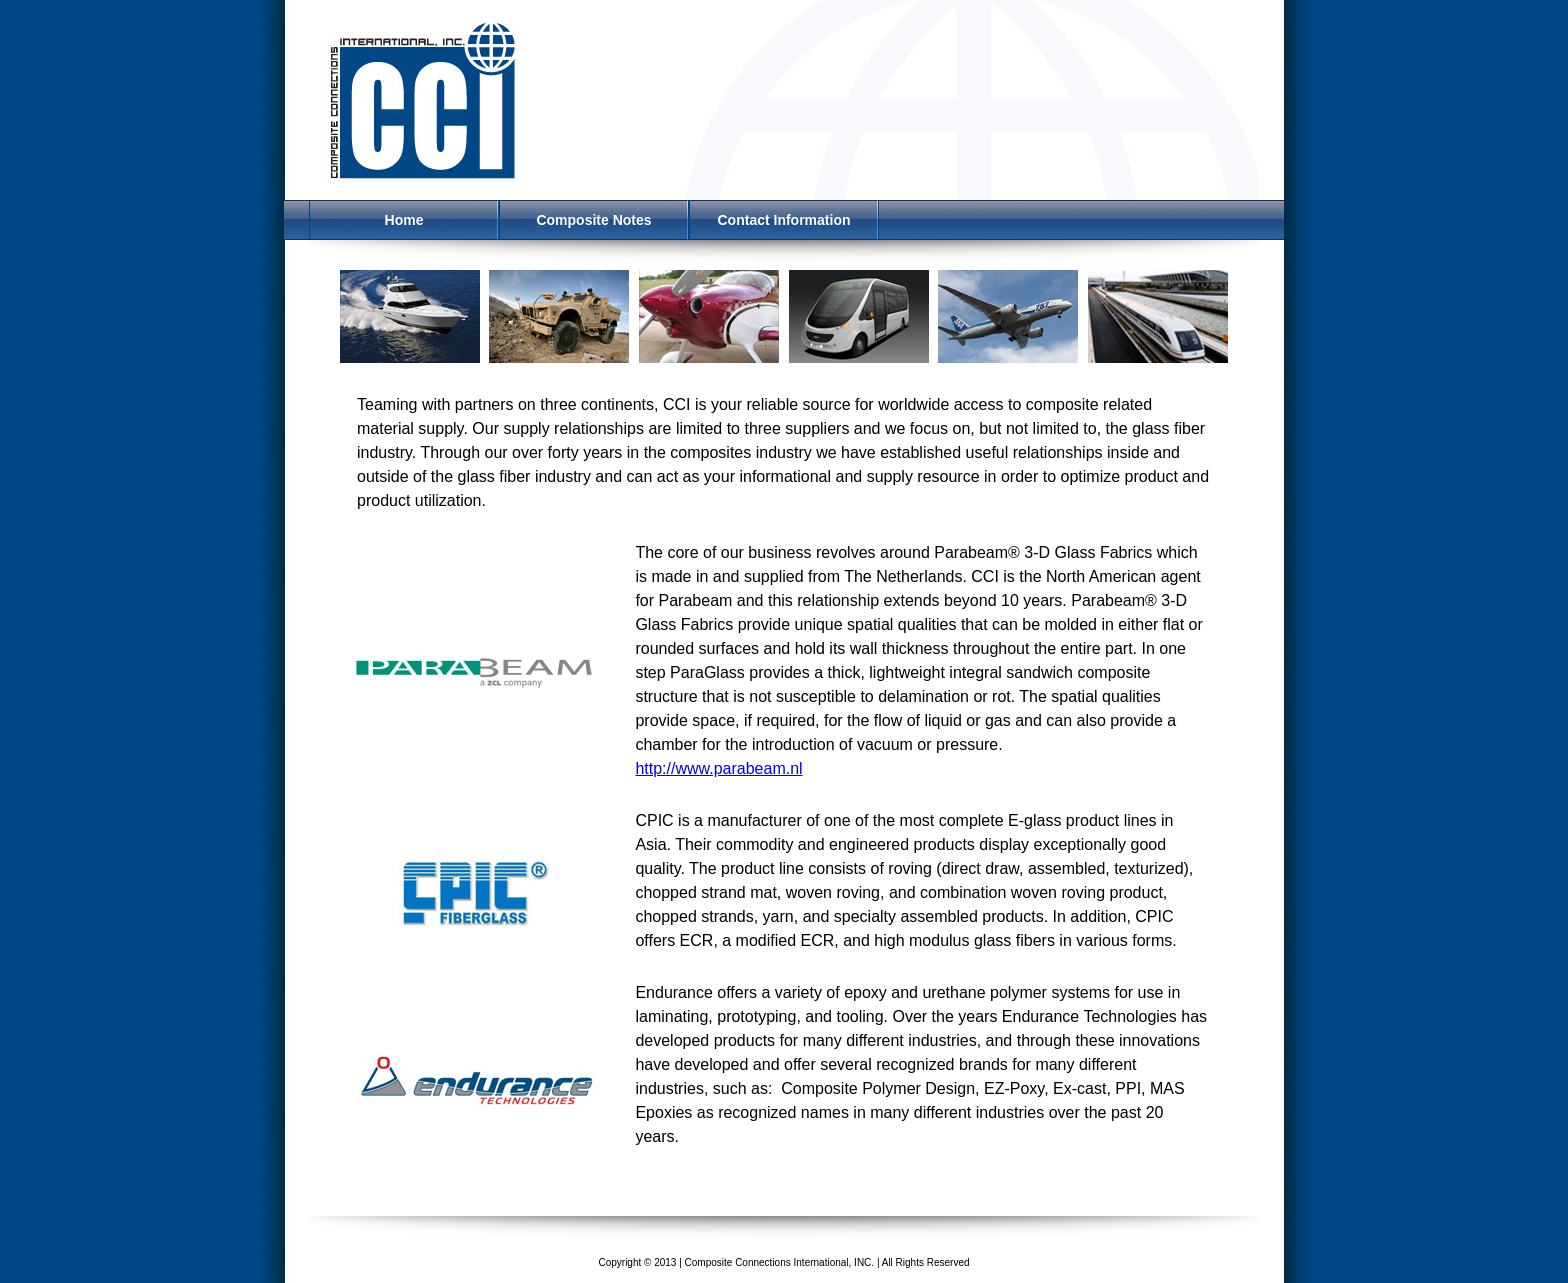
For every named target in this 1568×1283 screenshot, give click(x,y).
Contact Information (784, 220)
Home (404, 220)
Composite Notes (593, 220)
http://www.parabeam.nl (718, 768)
